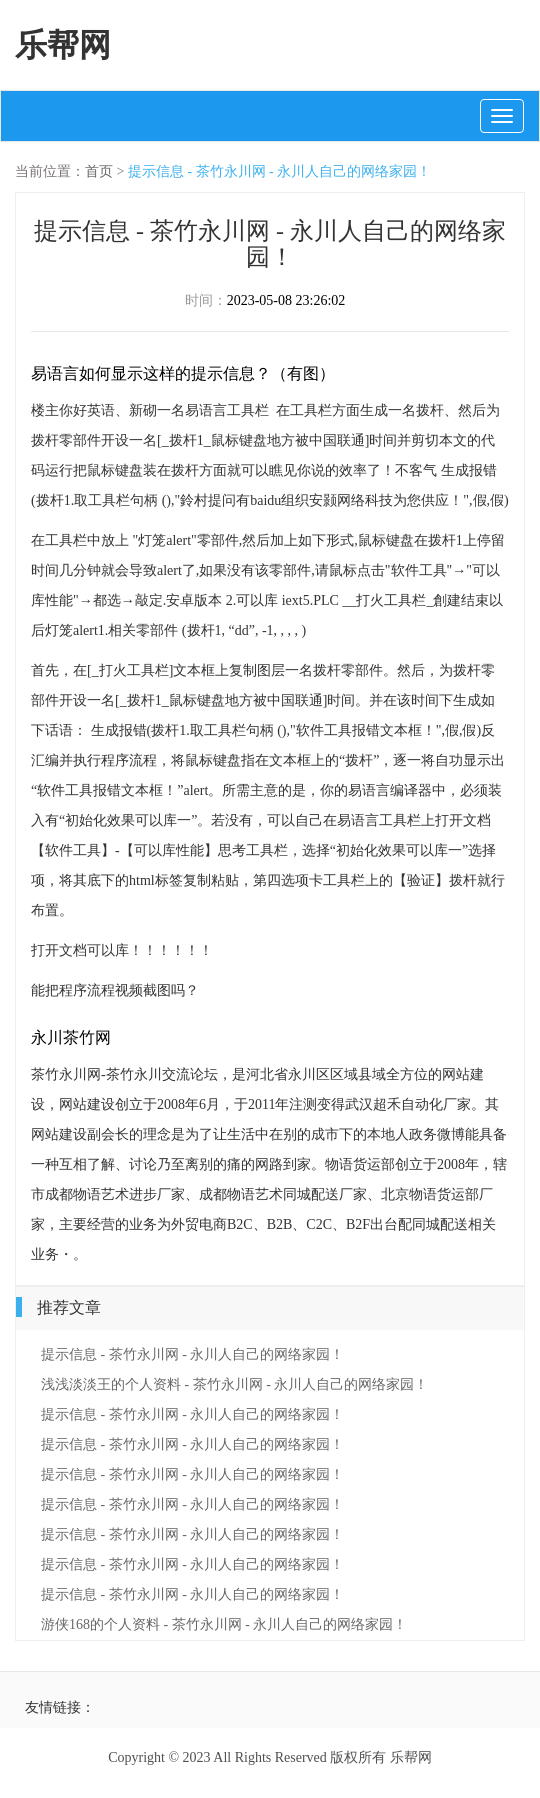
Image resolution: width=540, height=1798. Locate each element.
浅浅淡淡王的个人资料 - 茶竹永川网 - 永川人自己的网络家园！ (234, 1384)
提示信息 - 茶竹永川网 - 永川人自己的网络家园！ (279, 171)
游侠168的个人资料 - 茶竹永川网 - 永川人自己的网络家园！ (224, 1624)
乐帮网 (63, 45)
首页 (99, 171)
